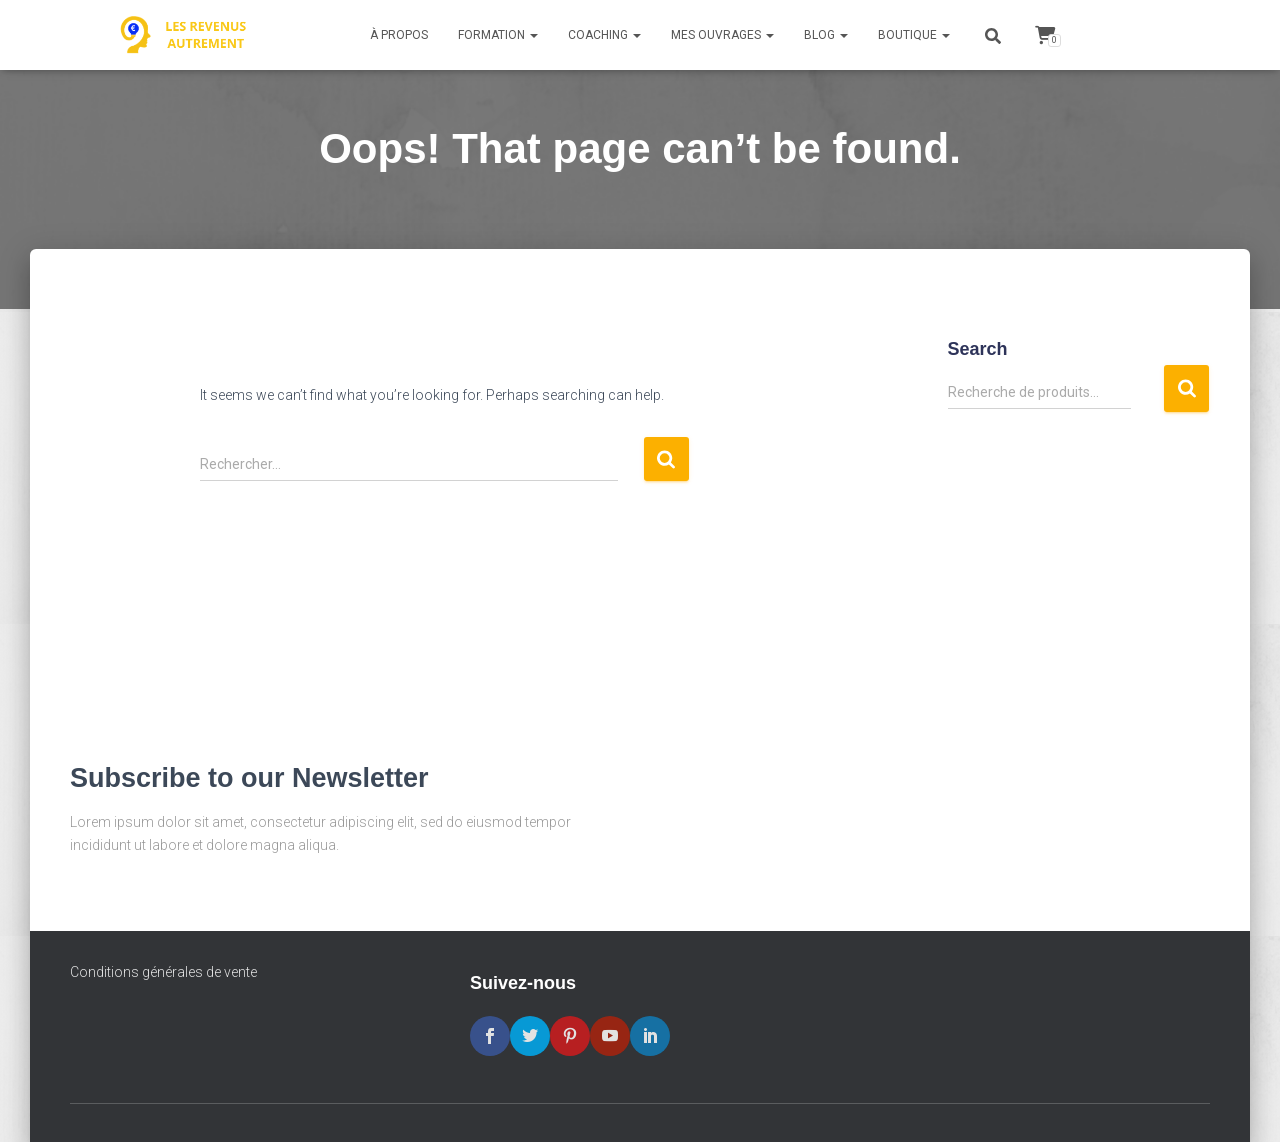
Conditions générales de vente (163, 972)
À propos (399, 35)
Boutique (914, 35)
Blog (826, 35)
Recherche (1186, 388)
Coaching (604, 35)
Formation (498, 35)
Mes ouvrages (722, 35)
